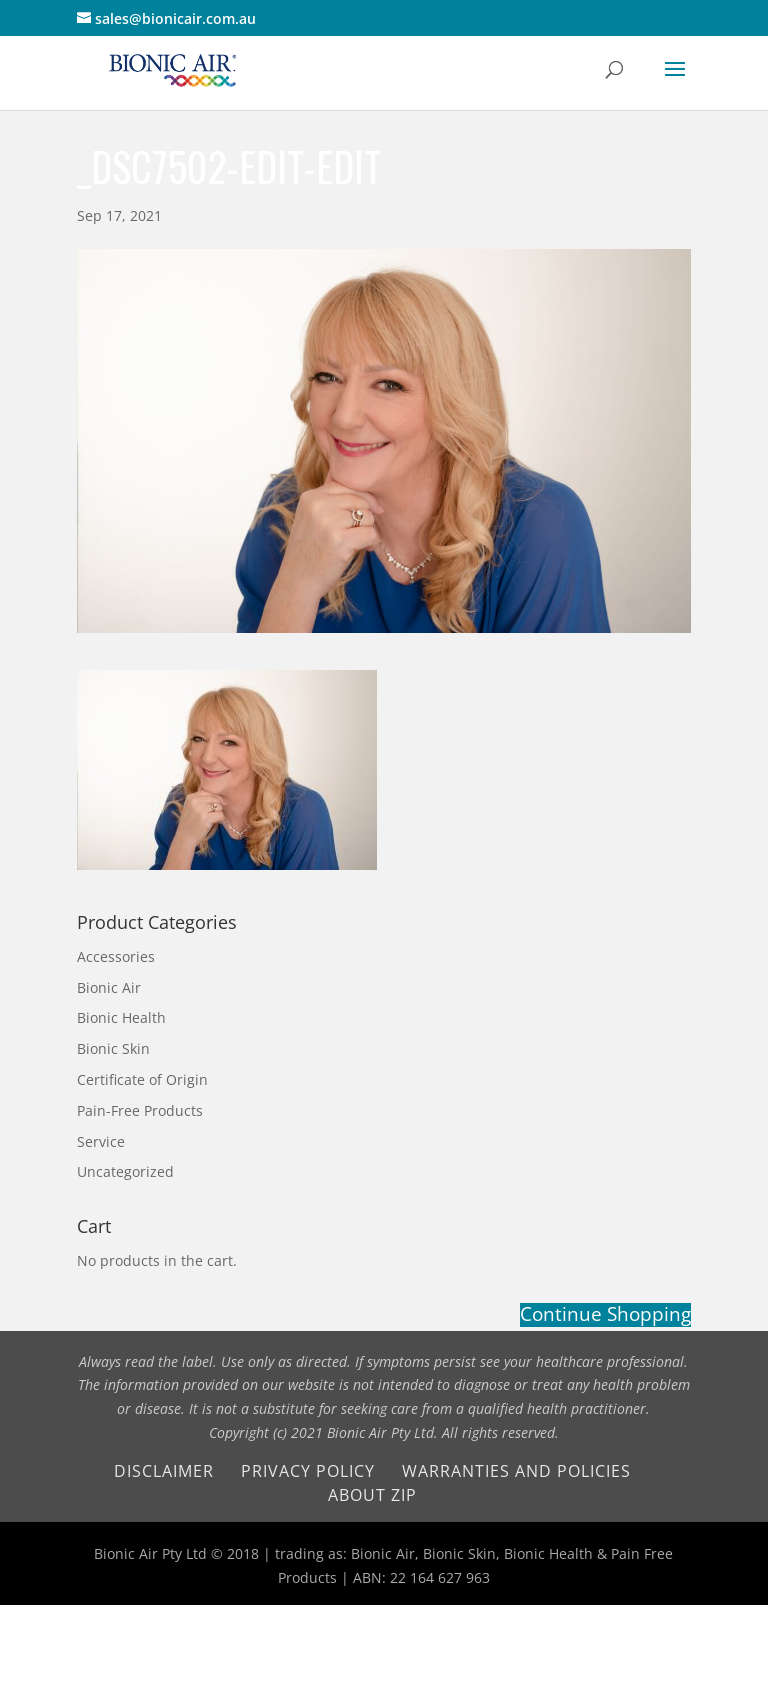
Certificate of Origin (142, 1079)
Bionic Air (109, 987)
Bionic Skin (113, 1048)
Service (101, 1141)
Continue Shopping (605, 1315)
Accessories (116, 956)
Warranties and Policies (516, 1471)
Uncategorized (125, 1171)
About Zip (372, 1495)
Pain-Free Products (140, 1110)
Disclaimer (164, 1471)
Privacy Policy (308, 1471)
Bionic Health (121, 1017)
